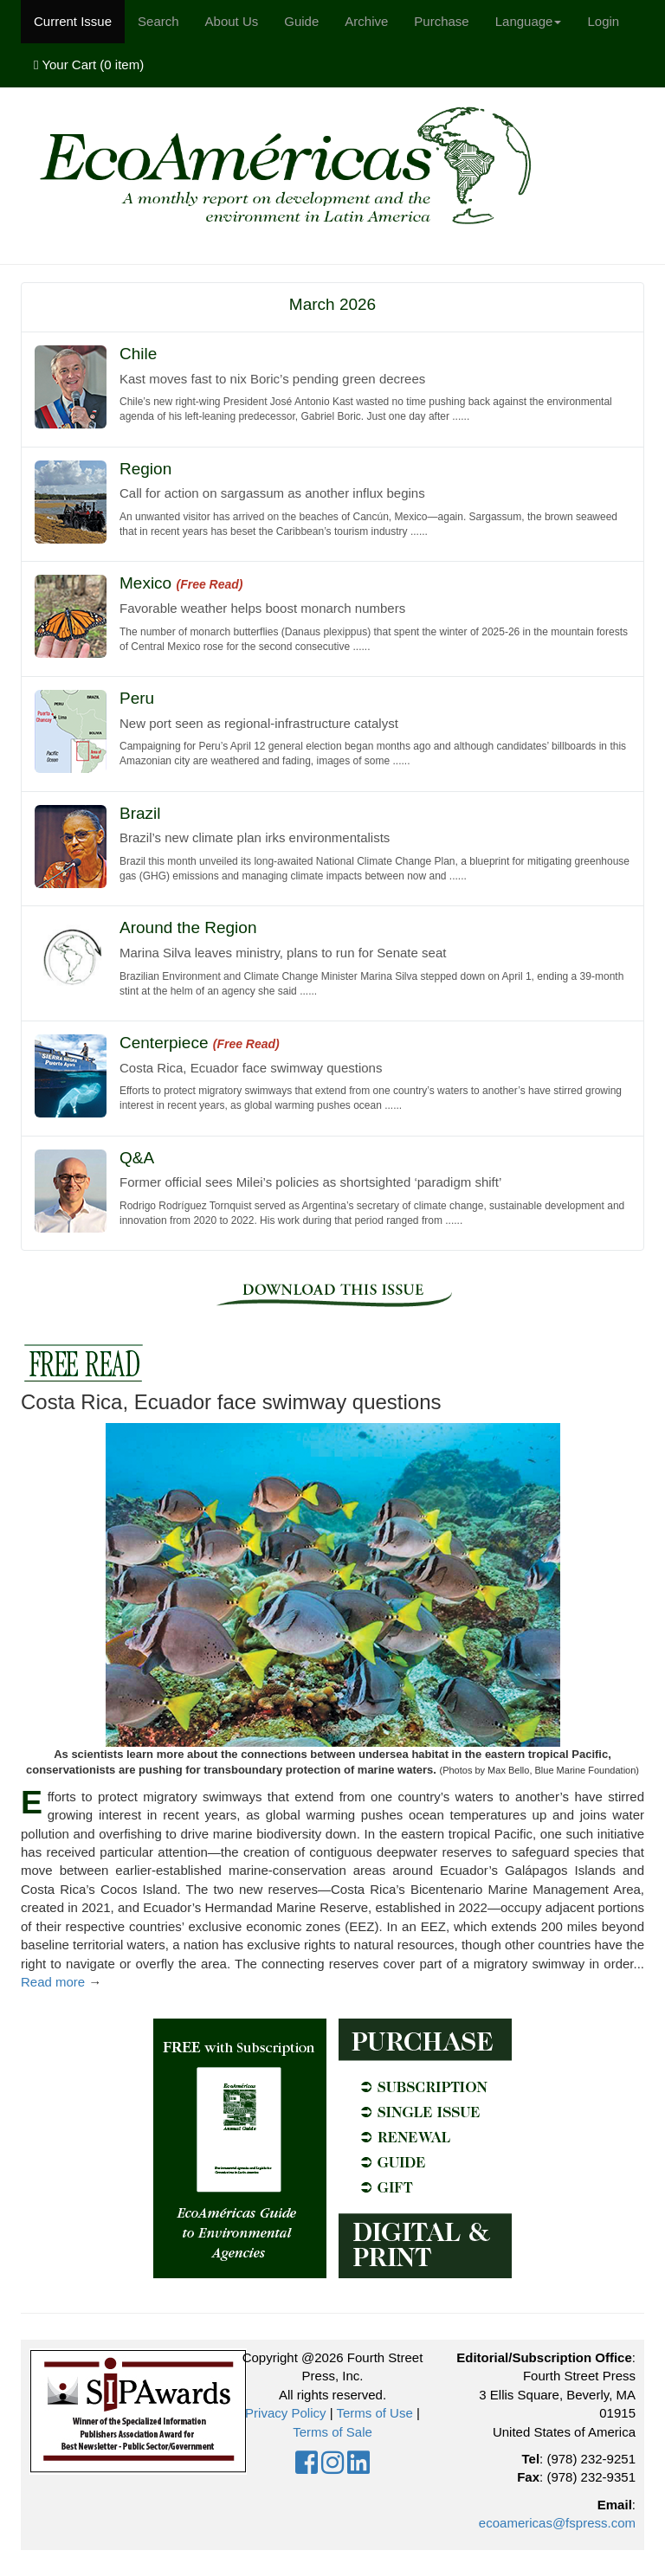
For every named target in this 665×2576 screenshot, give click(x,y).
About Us (232, 21)
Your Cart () (89, 64)
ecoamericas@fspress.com (557, 2522)
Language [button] (528, 21)
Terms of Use (374, 2412)
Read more (53, 1981)
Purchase (441, 21)
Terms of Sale (332, 2432)
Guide (301, 21)
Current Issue (73, 21)
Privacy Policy (285, 2412)
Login (603, 21)
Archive (366, 21)
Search (158, 21)
